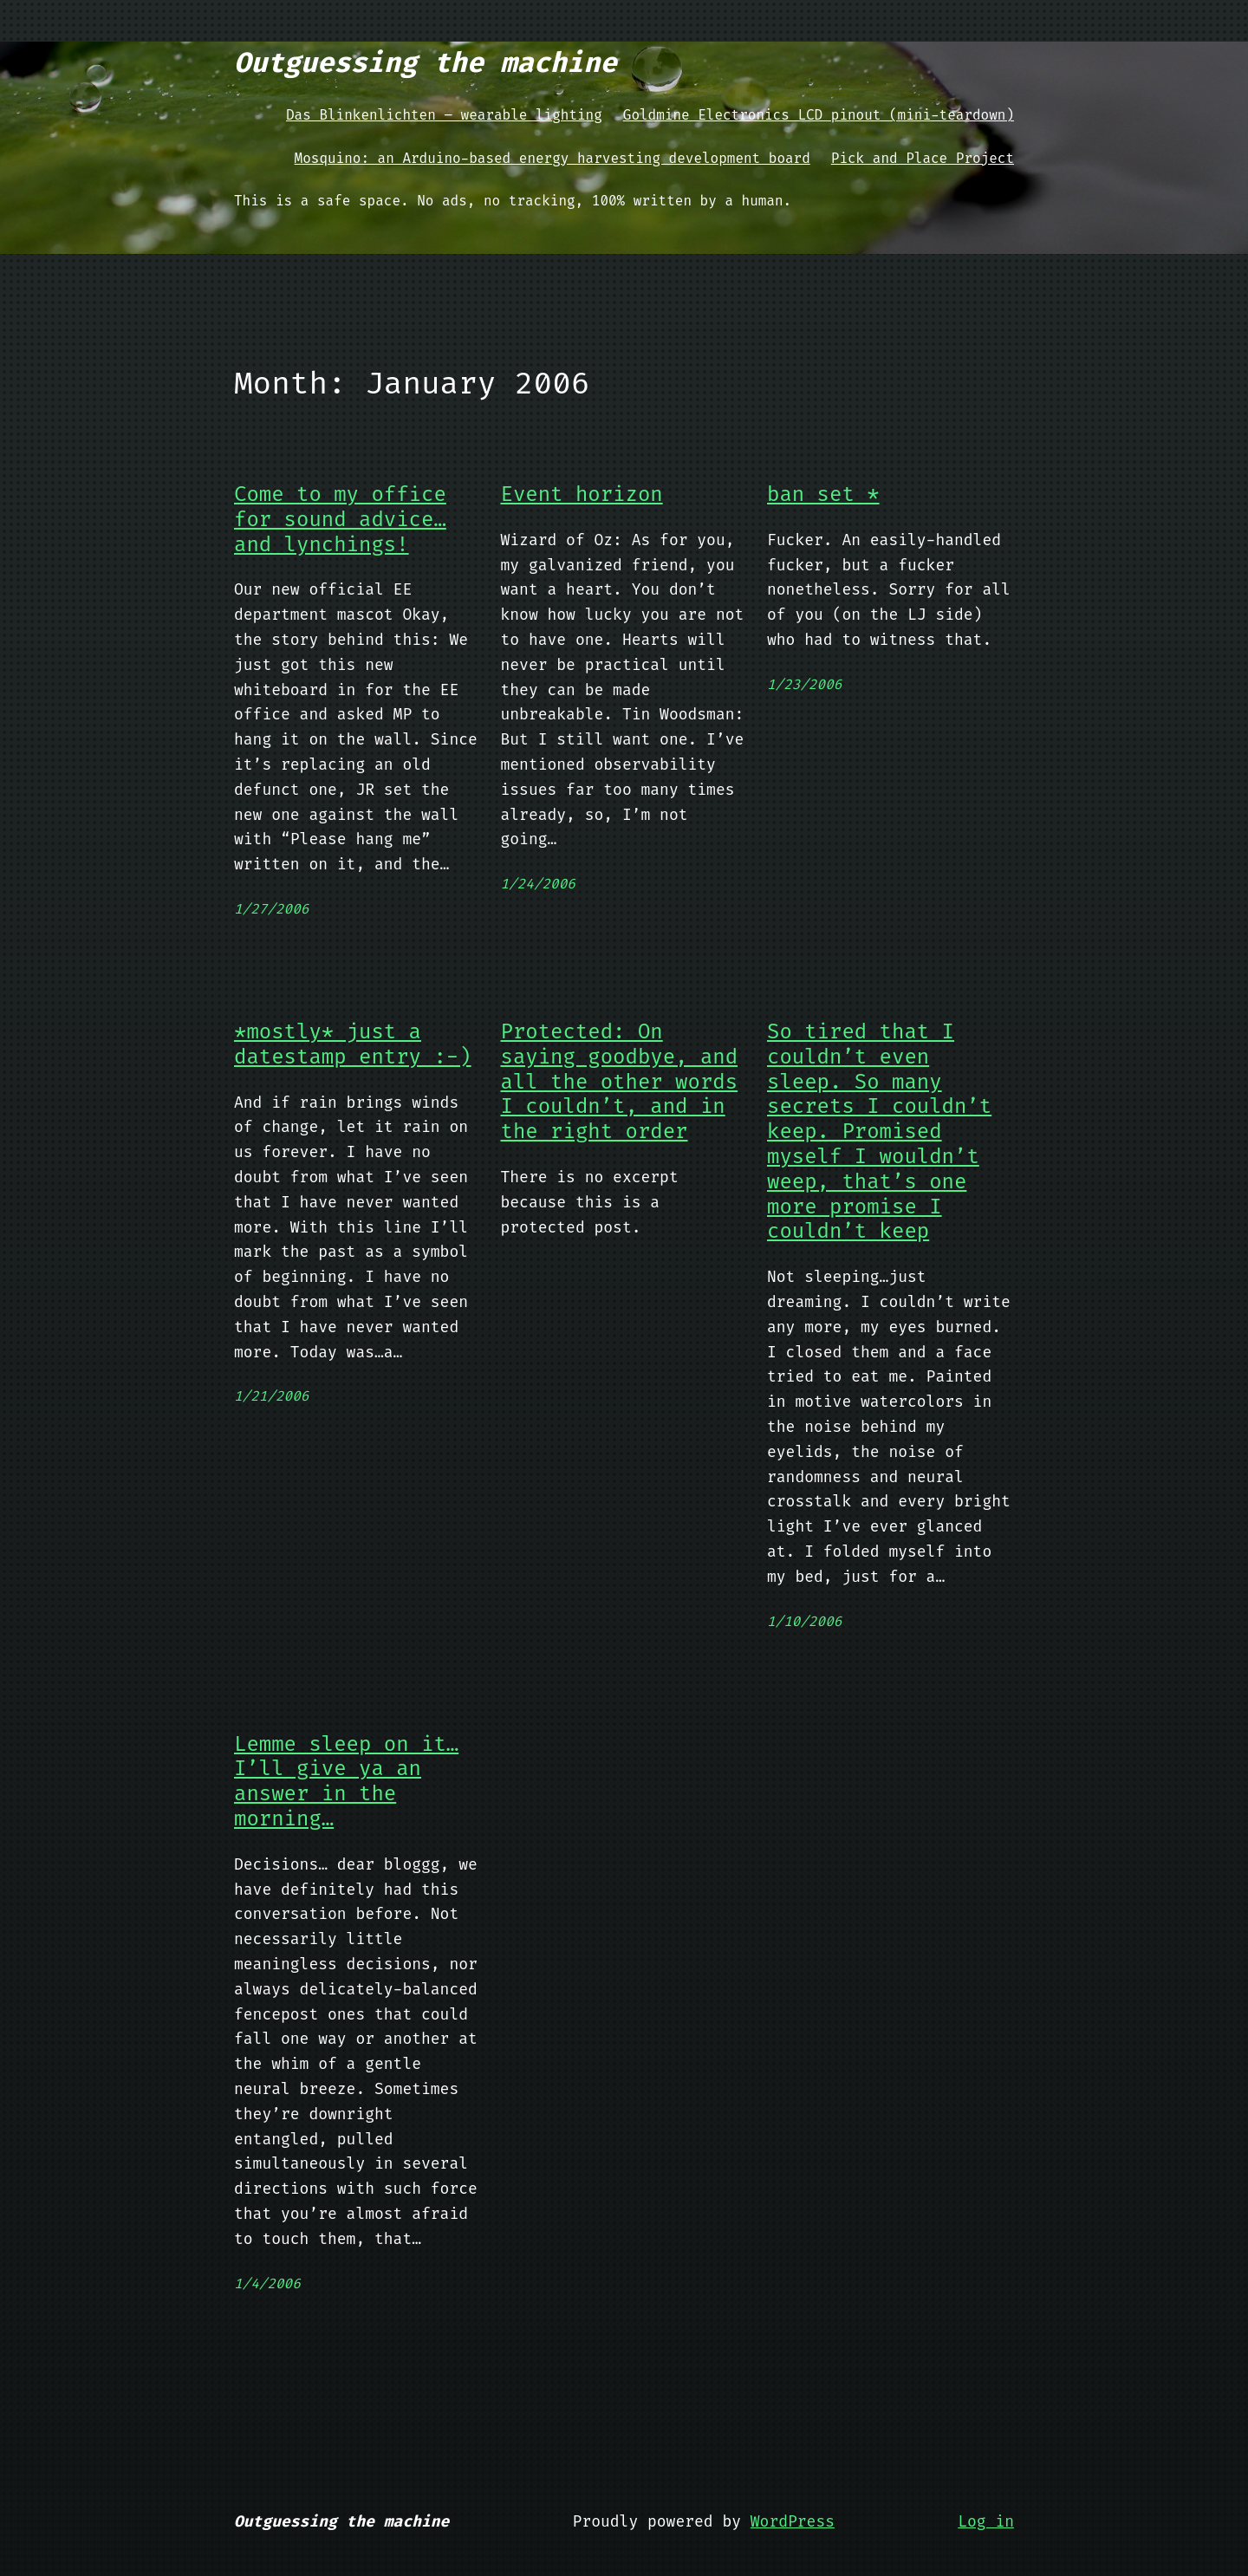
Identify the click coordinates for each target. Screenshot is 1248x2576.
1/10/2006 (804, 1621)
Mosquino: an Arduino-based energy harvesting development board (552, 158)
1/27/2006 (271, 909)
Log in (986, 2521)
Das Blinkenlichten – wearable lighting (444, 115)
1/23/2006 (804, 684)
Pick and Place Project (922, 158)
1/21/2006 (271, 1396)
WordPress (793, 2521)
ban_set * (823, 494)
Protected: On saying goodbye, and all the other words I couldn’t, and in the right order (619, 1081)
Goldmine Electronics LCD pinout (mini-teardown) (818, 115)
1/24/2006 (538, 884)
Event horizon (582, 494)
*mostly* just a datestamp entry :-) (352, 1044)
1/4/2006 (267, 2283)
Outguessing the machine (425, 62)
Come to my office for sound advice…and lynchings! (340, 519)
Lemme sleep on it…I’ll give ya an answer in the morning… (346, 1781)
